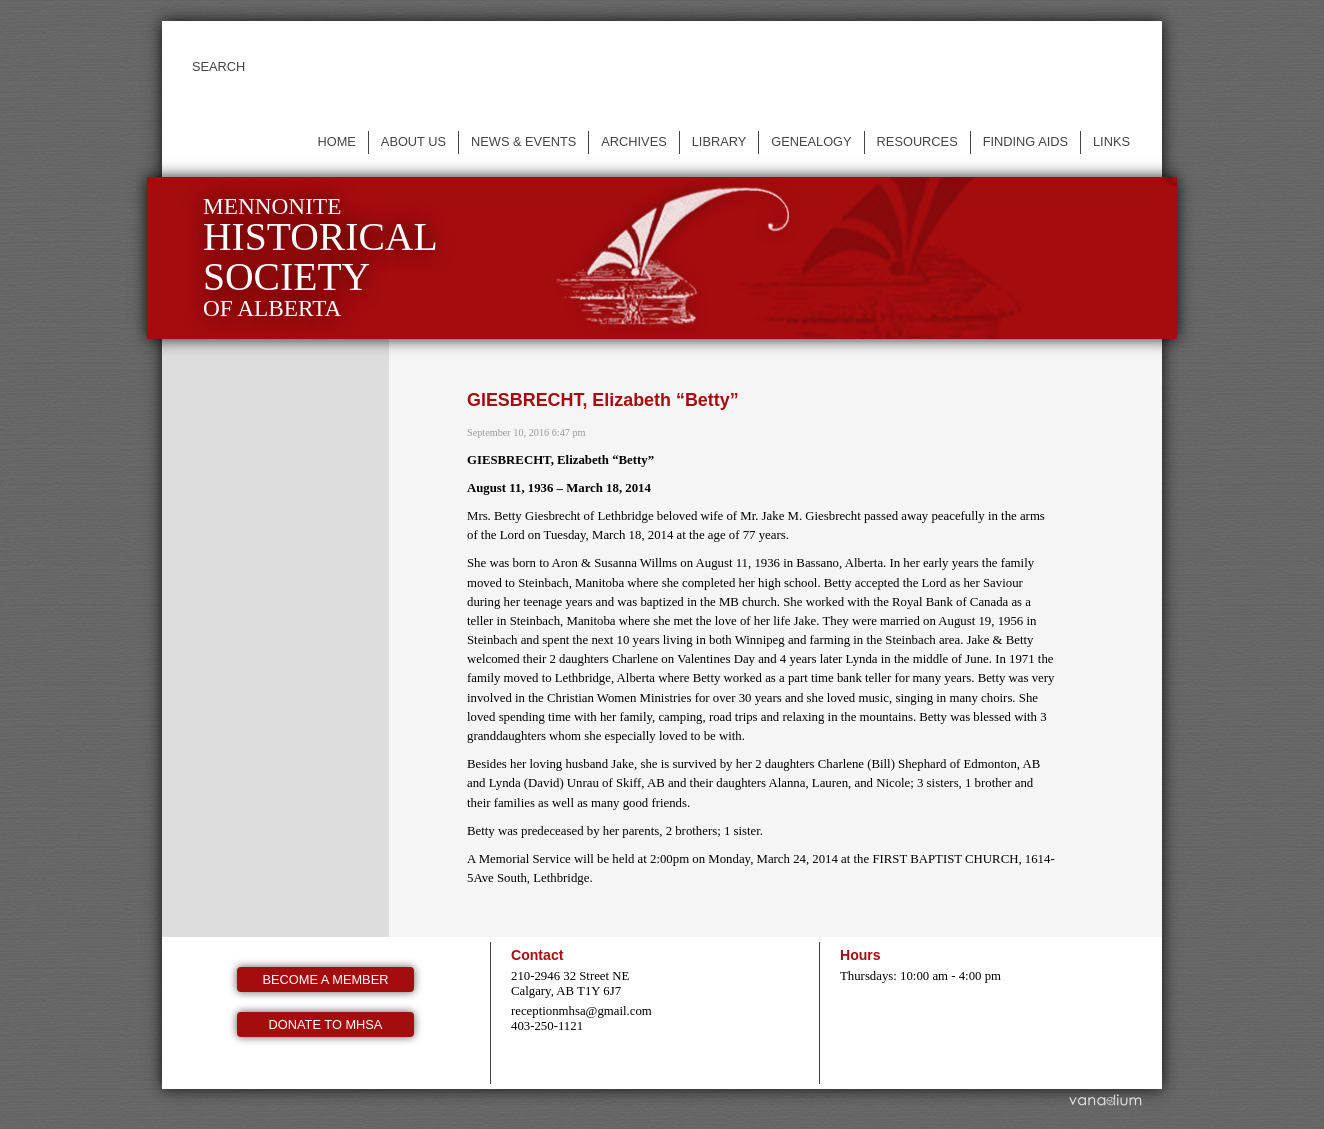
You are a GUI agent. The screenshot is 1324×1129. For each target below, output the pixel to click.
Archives (633, 141)
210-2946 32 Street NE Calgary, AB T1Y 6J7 (570, 983)
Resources (917, 141)
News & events (523, 141)
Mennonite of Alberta (320, 257)
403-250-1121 (547, 1026)
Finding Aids (1025, 141)
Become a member (326, 979)
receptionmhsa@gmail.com (581, 1011)
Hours (860, 955)
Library (719, 141)
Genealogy (811, 141)
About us (413, 141)
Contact (537, 955)
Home (336, 141)
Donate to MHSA (326, 1024)
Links (1111, 141)
